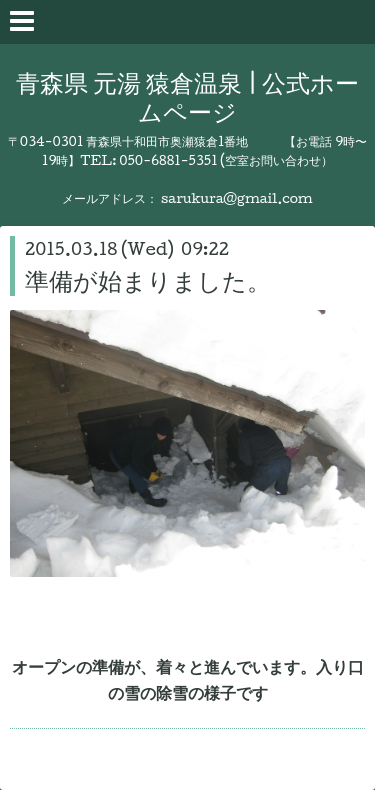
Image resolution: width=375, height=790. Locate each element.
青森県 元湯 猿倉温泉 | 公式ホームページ (188, 96)
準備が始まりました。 (148, 280)
